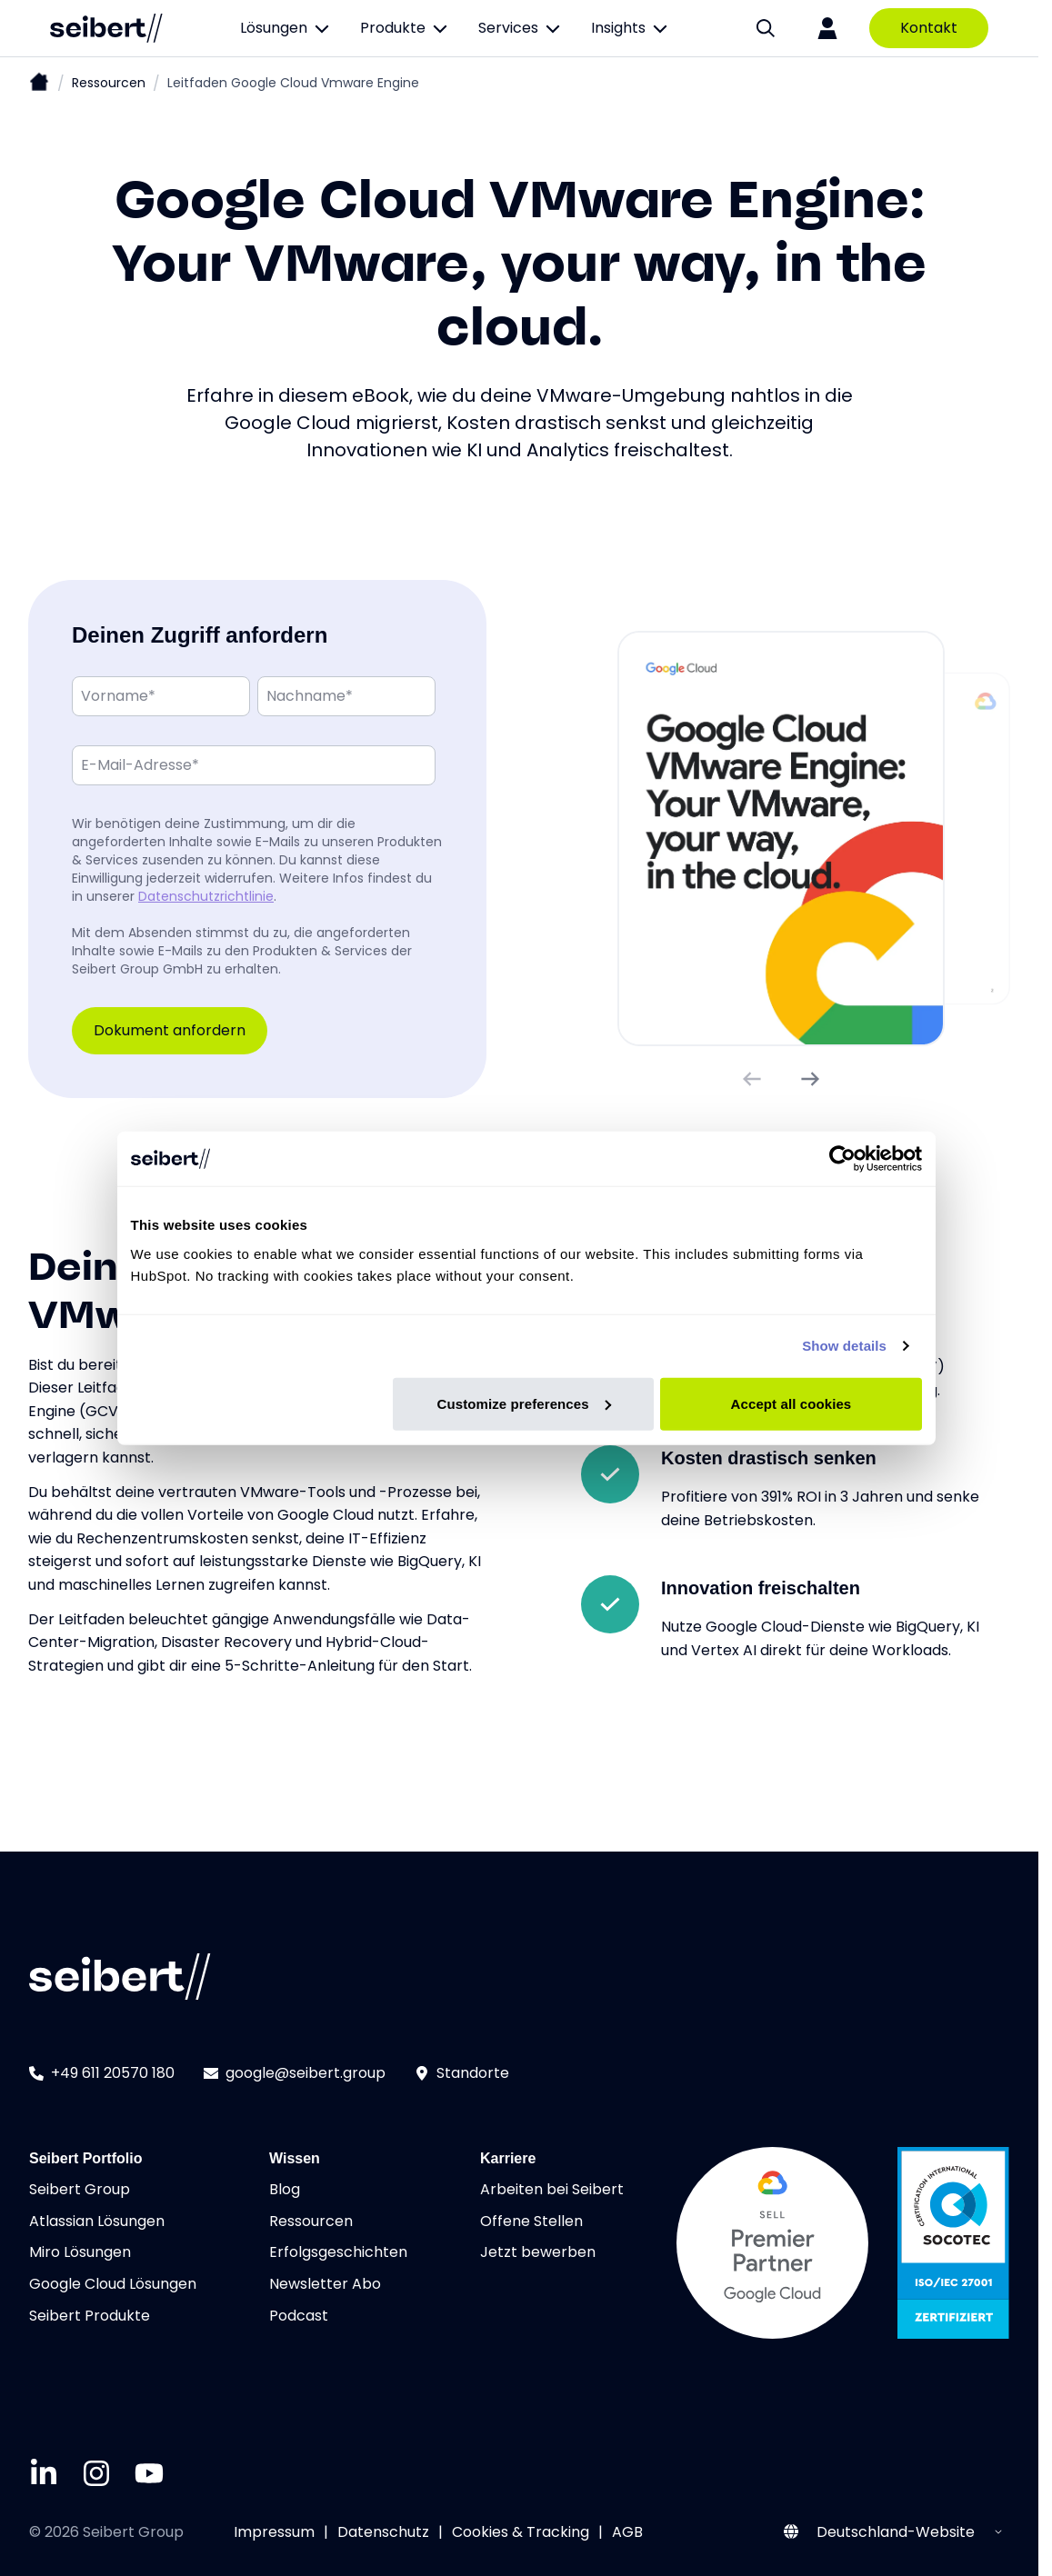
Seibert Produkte (89, 2315)
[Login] (827, 28)
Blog (284, 2189)
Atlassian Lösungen (97, 2221)
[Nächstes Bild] (810, 1079)
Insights (630, 27)
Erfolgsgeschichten (338, 2252)
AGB (627, 2531)
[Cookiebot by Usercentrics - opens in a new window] (842, 1159)
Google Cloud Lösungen (112, 2283)
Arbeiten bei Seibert (552, 2189)
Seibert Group (79, 2189)
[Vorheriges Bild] (752, 1079)
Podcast (298, 2315)
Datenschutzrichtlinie (206, 895)
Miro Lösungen (80, 2252)
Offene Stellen (531, 2221)
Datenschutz (383, 2531)
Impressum (274, 2531)
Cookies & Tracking (520, 2531)
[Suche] (766, 28)
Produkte (404, 27)
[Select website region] (907, 2532)
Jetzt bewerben (538, 2252)
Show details (844, 1345)
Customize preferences (524, 1403)
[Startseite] (39, 84)
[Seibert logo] (106, 28)
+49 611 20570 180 (102, 2072)
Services (520, 27)
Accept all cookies (791, 1403)
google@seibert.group (295, 2072)
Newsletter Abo (325, 2283)
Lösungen (285, 27)
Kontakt (928, 27)
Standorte (462, 2072)
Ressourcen (108, 83)
